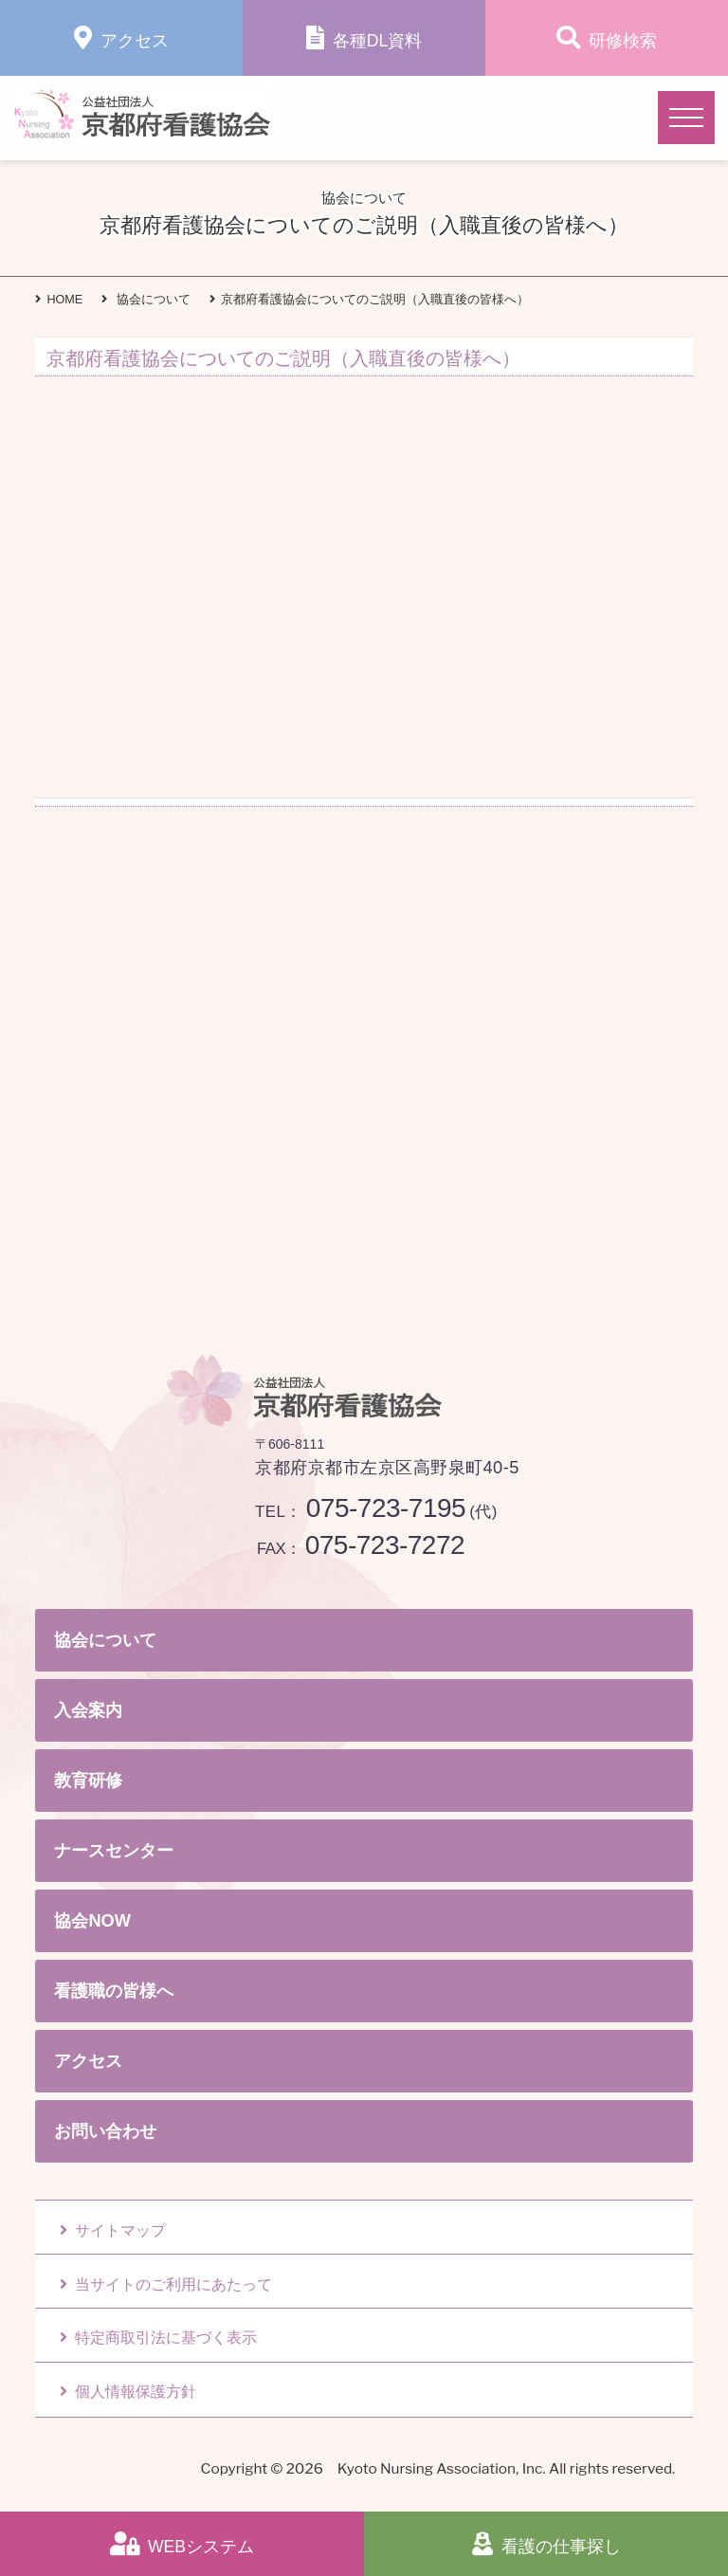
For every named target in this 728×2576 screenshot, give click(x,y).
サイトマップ (113, 2230)
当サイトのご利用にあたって (166, 2284)
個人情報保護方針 (128, 2391)
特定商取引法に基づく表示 (158, 2337)
